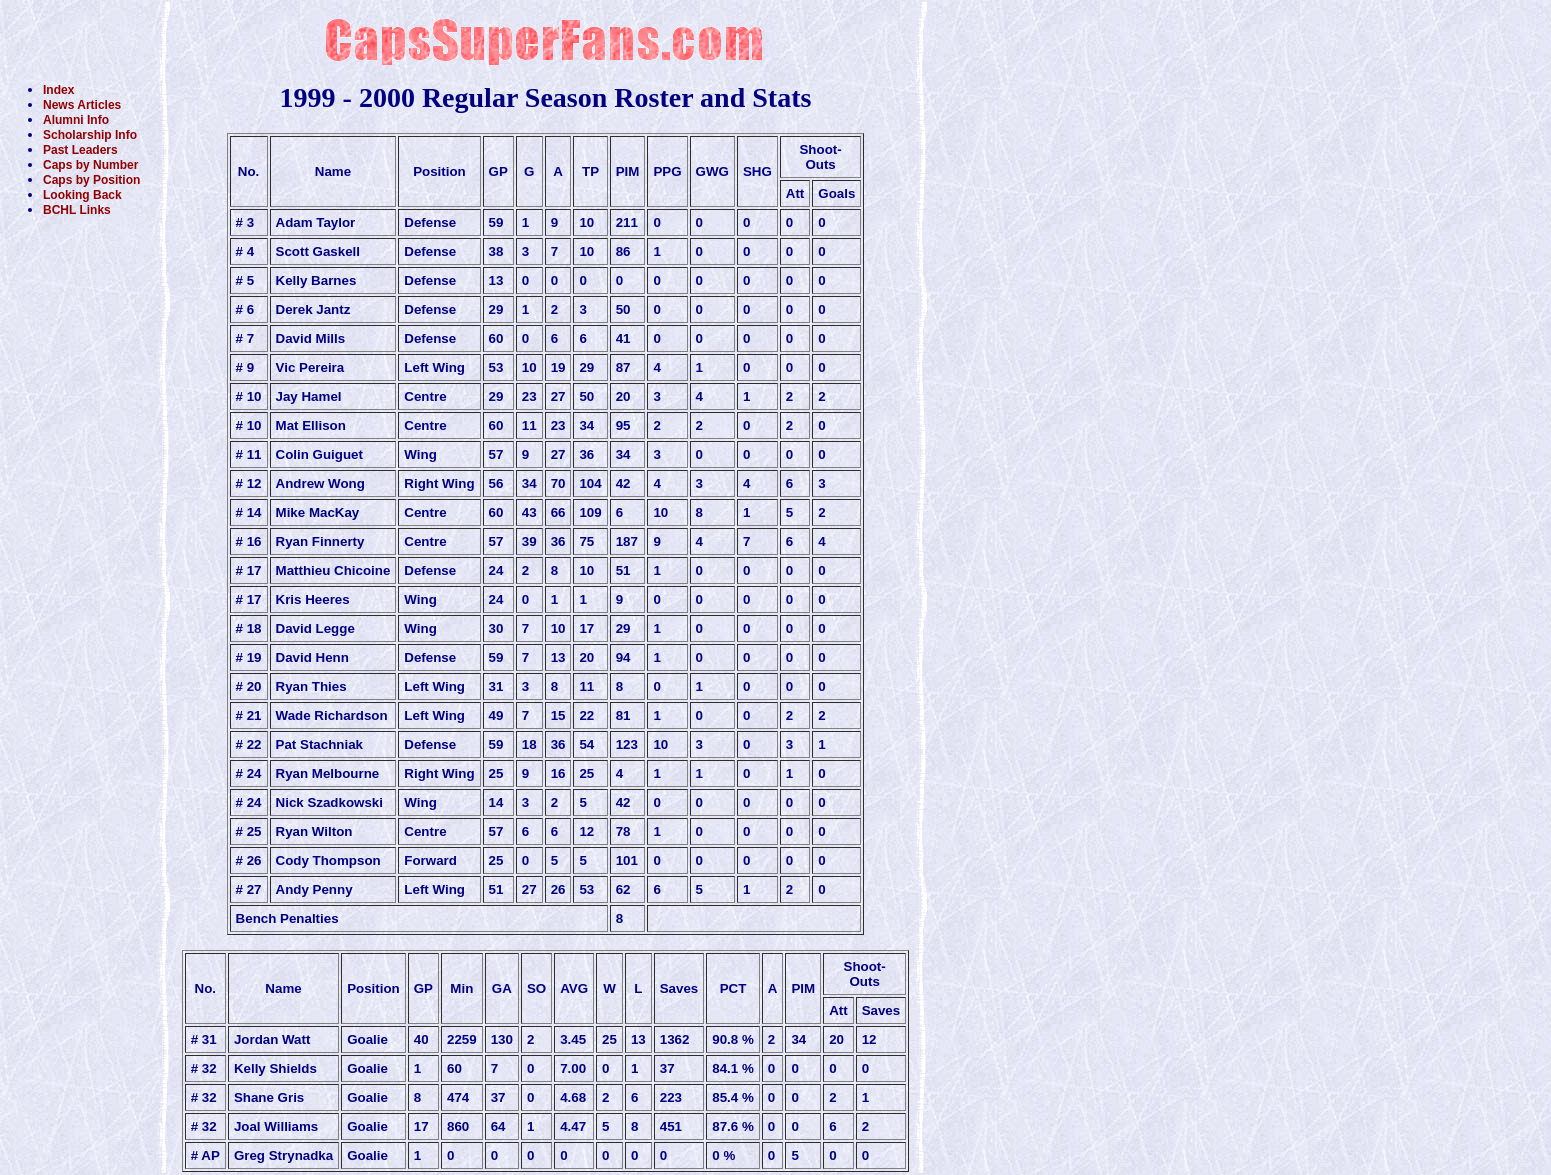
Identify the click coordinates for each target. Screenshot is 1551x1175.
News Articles (82, 105)
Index (58, 90)
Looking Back (82, 195)
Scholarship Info (90, 135)
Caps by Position (91, 180)
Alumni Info (76, 120)
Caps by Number (90, 165)
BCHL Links (77, 210)
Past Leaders (80, 150)
